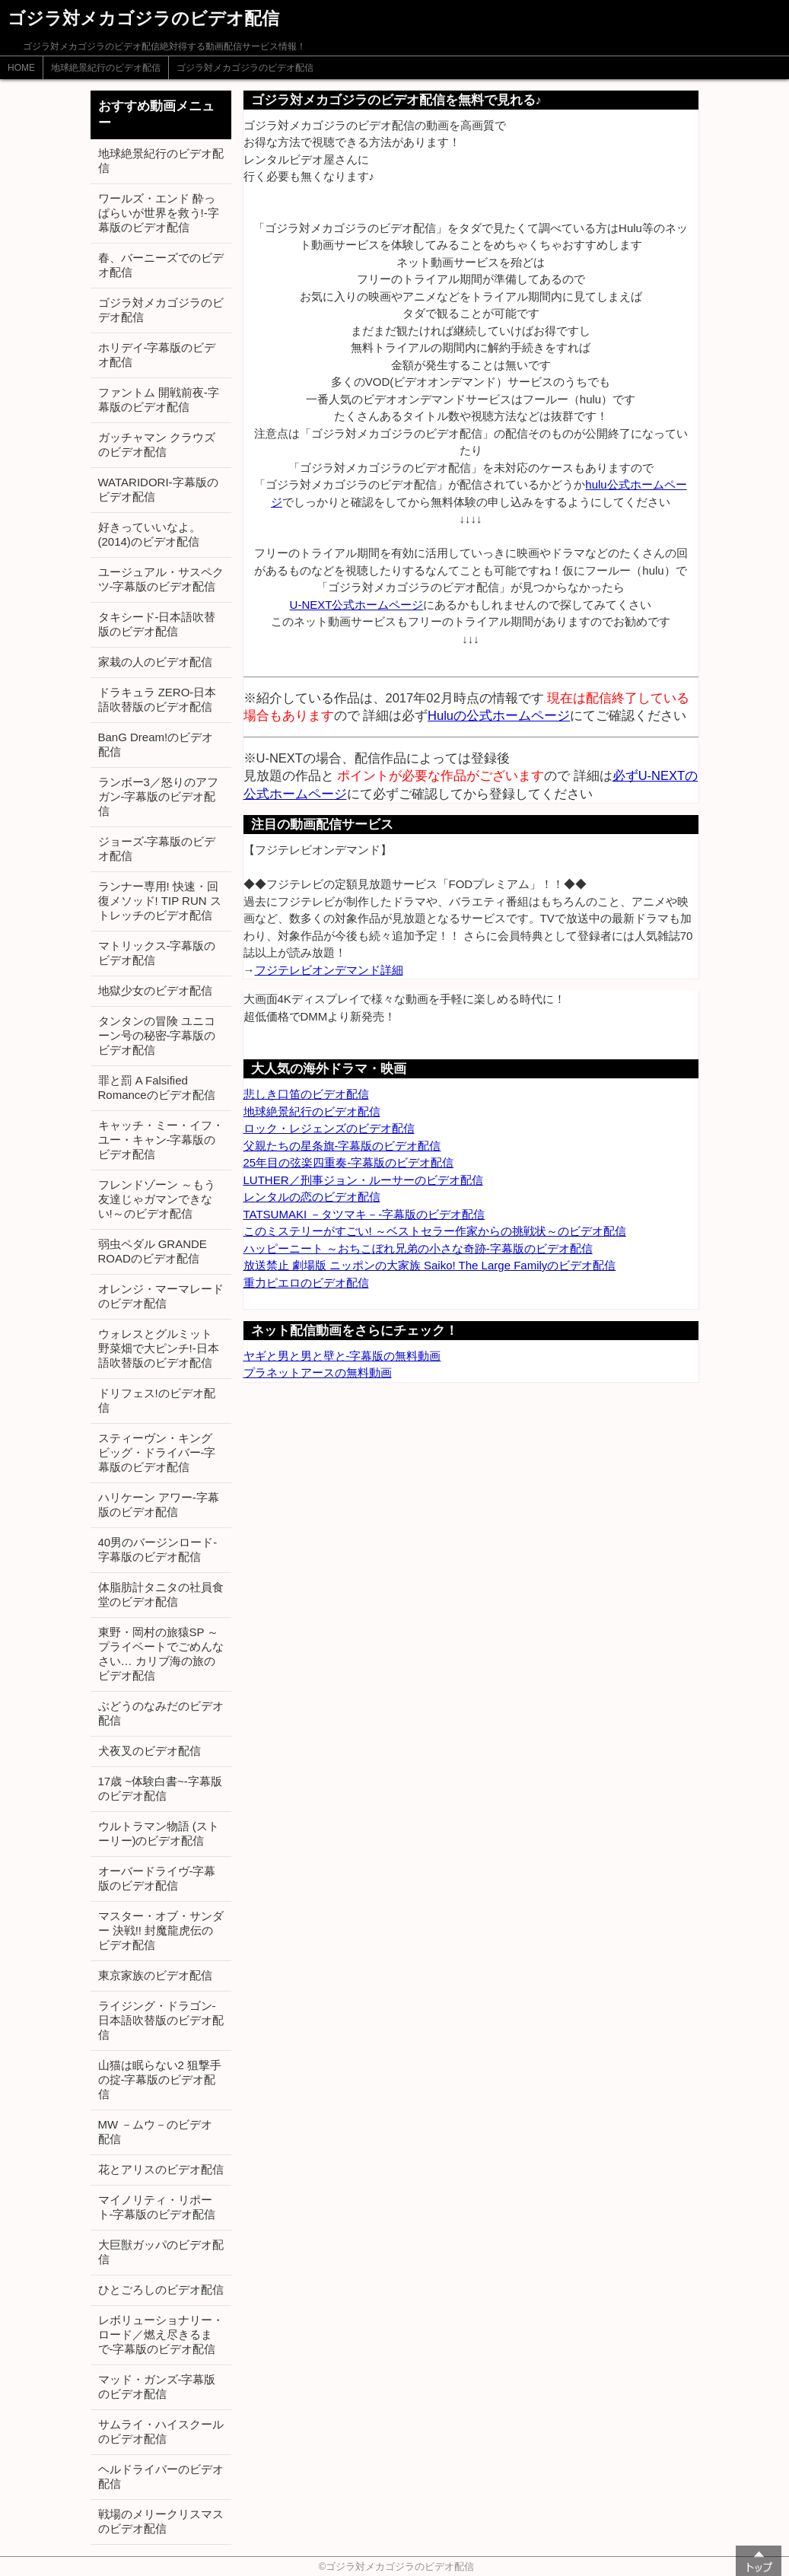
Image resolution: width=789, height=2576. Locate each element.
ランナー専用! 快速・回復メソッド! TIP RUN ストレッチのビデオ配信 (159, 901)
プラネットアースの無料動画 (317, 1372)
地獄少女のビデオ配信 (155, 990)
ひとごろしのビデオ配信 (161, 2289)
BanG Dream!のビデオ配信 (156, 744)
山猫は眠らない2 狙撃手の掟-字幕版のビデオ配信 (160, 2079)
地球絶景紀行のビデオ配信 (106, 67)
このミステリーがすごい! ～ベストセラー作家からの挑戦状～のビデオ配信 (434, 1230)
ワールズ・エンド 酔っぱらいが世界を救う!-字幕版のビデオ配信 (158, 213)
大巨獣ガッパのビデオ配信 (161, 2252)
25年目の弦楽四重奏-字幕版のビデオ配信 (348, 1162)
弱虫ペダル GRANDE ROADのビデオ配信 (152, 1251)
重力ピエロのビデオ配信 (306, 1282)
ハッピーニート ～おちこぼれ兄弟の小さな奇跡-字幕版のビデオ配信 (418, 1248)
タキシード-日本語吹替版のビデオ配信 (157, 624)
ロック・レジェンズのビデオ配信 (329, 1128)
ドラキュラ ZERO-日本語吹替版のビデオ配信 (157, 699)
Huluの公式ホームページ (499, 715)
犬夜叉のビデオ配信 (149, 1750)
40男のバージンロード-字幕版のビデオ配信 (158, 1549)
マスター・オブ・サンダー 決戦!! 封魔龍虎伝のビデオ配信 (161, 1930)
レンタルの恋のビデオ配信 (311, 1196)
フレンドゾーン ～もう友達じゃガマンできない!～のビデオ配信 (156, 1199)
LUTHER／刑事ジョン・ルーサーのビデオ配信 (363, 1179)
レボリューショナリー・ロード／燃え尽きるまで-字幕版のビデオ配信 (161, 2334)
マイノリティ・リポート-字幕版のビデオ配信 (157, 2207)
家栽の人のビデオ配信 (155, 661)
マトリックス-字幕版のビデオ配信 (157, 952)
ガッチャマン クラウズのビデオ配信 (156, 444)
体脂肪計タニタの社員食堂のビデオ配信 (161, 1594)
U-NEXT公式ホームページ (357, 604)
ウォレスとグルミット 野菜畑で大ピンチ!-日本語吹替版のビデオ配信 (158, 1348)
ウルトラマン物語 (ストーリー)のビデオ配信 (158, 1833)
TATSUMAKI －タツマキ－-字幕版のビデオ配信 (364, 1214)
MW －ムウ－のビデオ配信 (155, 2131)
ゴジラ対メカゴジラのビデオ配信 (245, 67)
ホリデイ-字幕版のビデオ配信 (157, 354)
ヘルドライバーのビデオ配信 (161, 2476)
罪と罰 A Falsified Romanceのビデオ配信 (156, 1087)
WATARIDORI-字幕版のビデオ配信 (158, 489)
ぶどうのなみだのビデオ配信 (161, 1713)
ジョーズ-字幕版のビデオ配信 (157, 848)
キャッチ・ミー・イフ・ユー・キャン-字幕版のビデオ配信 (161, 1140)
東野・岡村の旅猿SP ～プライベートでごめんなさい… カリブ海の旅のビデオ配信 (161, 1654)
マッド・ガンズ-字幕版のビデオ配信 (157, 2386)
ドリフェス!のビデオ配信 (156, 1400)
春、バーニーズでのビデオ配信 (161, 265)
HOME (21, 67)
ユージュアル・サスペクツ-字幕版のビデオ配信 (161, 579)
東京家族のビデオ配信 (155, 1975)
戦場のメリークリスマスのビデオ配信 (161, 2521)
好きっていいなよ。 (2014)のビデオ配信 (149, 534)
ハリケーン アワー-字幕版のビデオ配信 (158, 1504)
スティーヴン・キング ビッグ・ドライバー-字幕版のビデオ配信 (157, 1452)
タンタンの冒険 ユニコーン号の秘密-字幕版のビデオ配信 (157, 1035)
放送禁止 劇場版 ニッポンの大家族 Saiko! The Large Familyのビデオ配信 (429, 1265)
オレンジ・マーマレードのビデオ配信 (161, 1296)
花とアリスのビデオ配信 (161, 2169)
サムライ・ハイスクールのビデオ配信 (161, 2431)
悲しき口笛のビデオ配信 (306, 1093)
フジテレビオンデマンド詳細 (329, 969)
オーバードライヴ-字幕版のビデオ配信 (157, 1878)
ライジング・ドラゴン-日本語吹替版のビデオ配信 (161, 2020)
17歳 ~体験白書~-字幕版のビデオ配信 (160, 1788)
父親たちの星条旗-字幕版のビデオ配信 (342, 1145)
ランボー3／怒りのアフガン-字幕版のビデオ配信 (158, 796)
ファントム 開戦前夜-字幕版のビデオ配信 (158, 399)
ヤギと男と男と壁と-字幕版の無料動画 (342, 1355)
